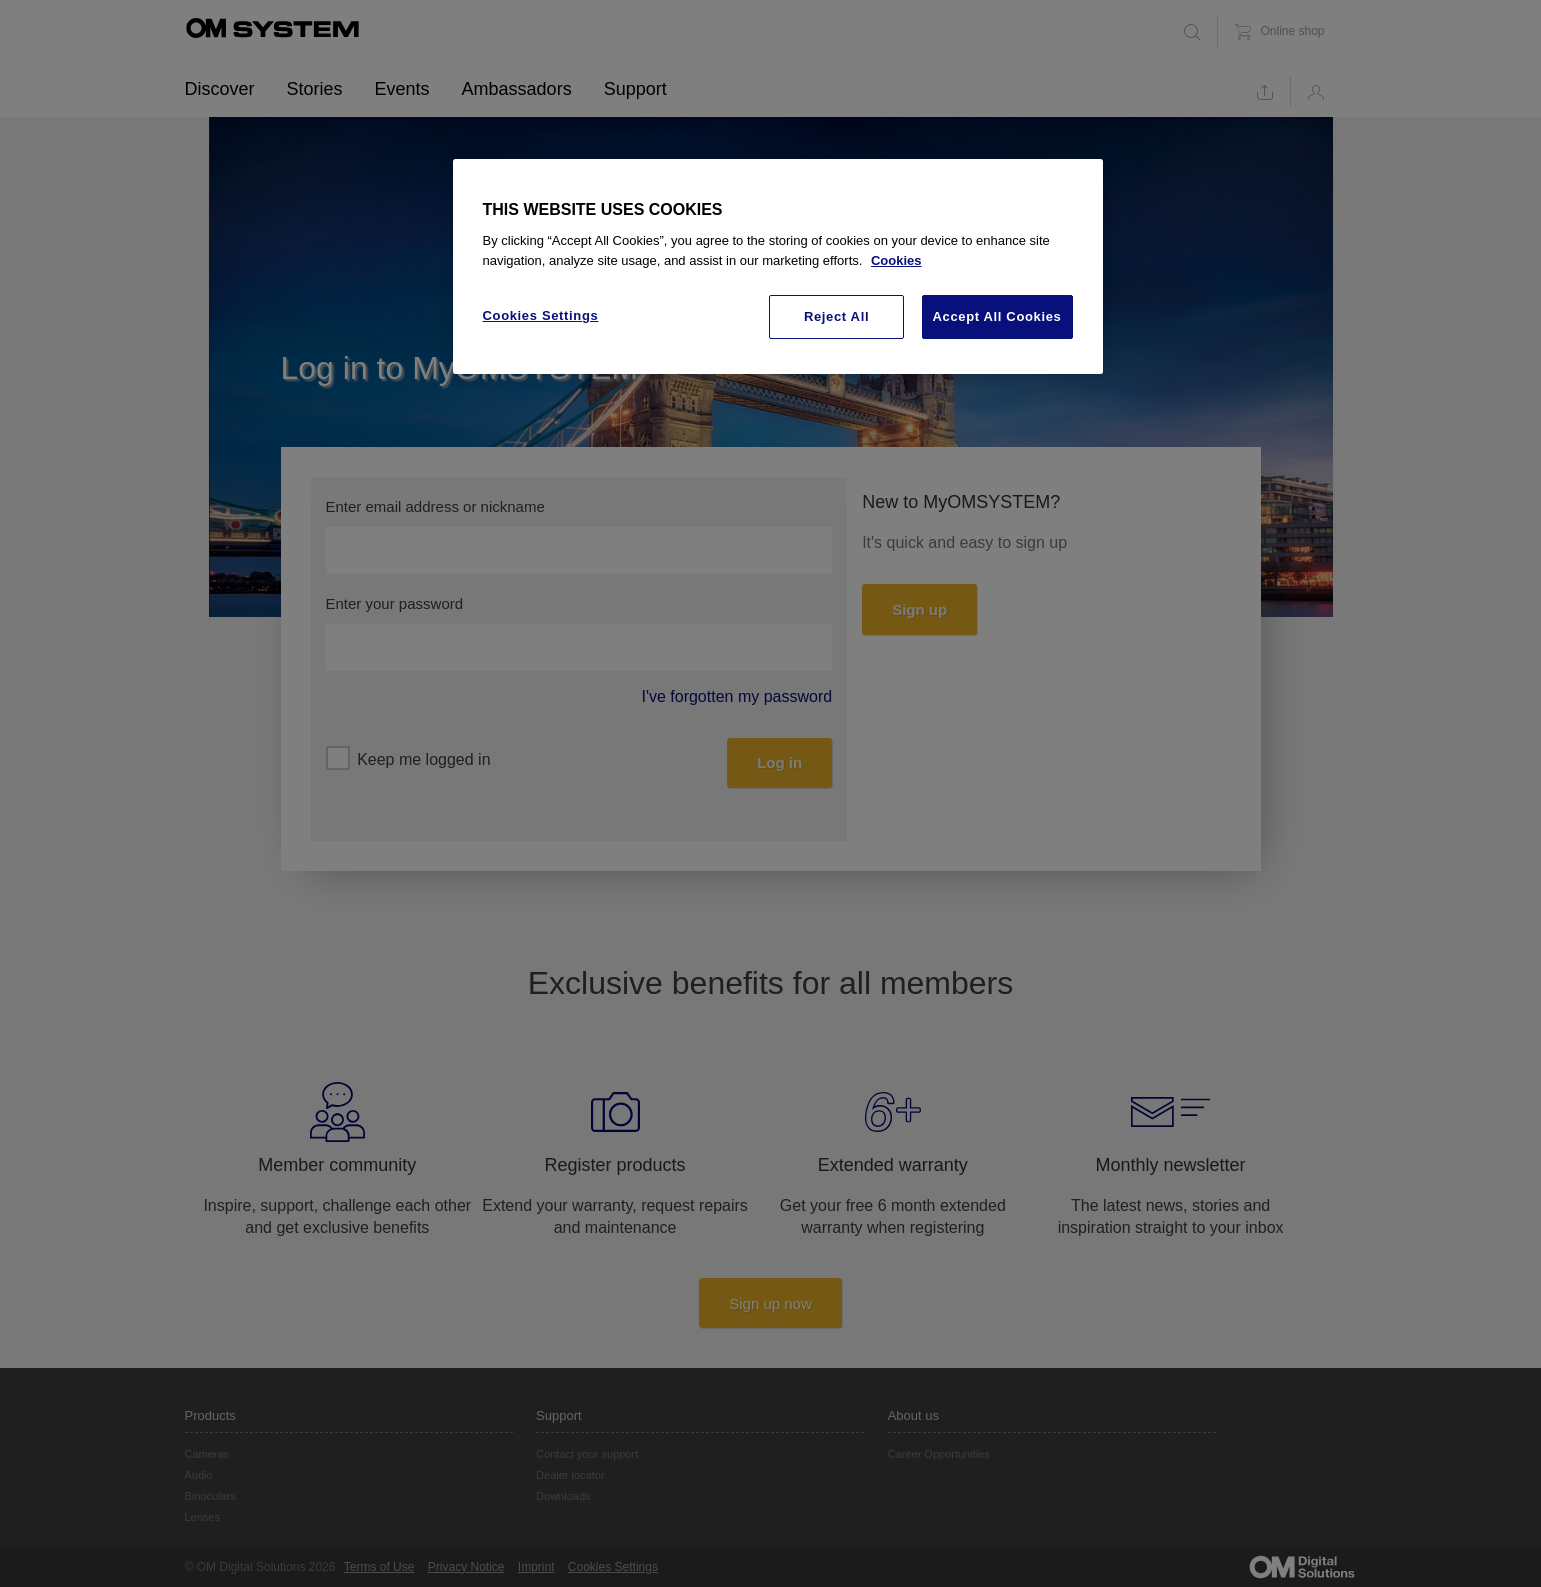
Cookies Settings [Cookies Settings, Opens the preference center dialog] (541, 315)
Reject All (836, 316)
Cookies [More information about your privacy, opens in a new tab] (896, 260)
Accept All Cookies (997, 316)
